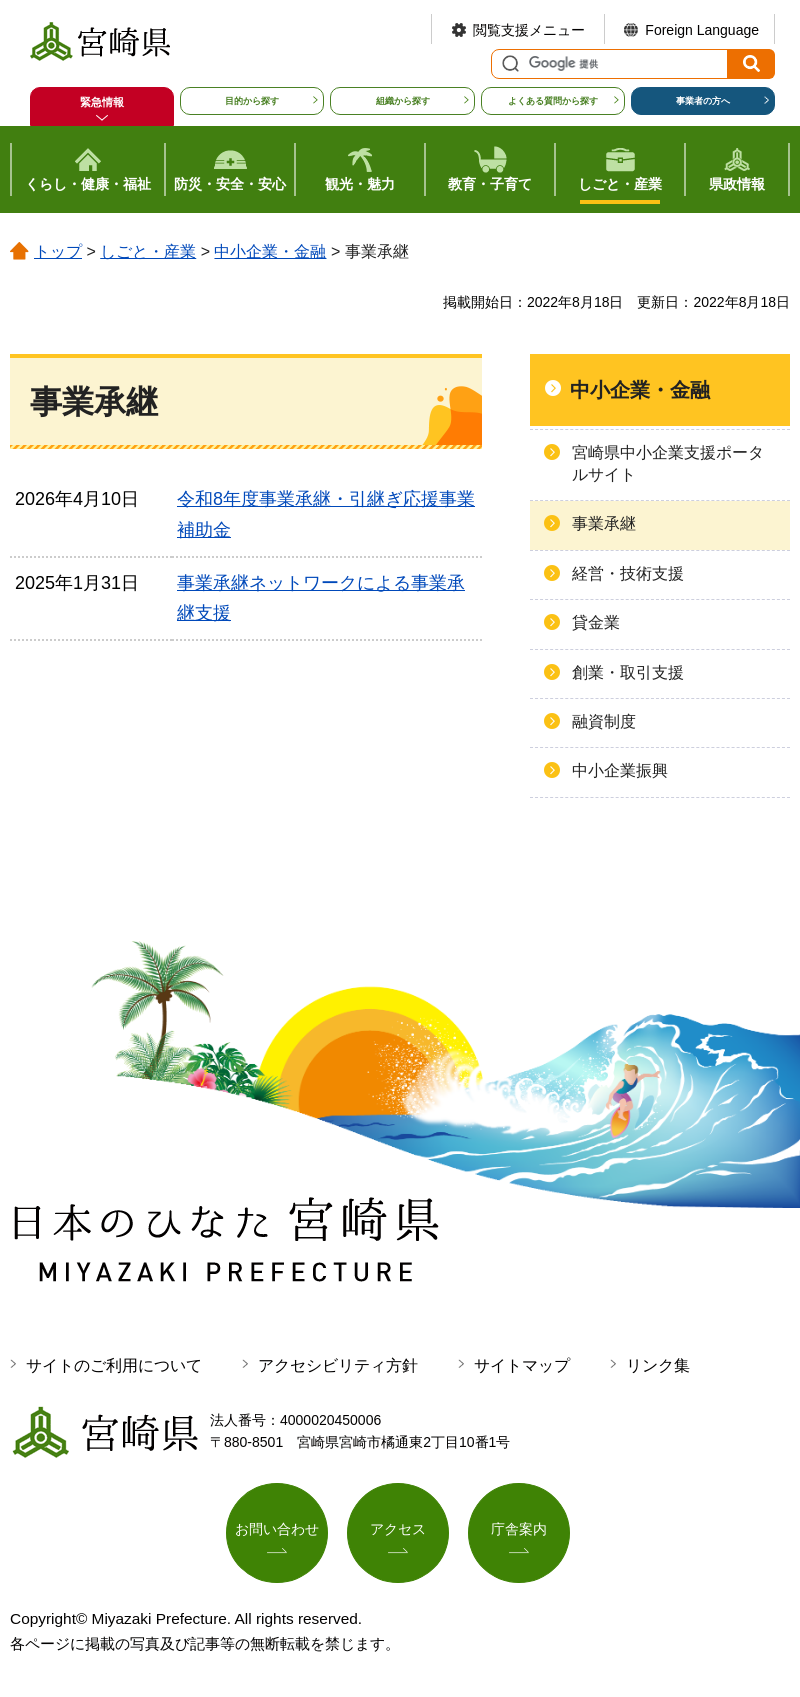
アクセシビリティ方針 (338, 1365)
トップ (58, 251)
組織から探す (403, 101)
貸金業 (596, 622)
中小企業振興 (620, 770)
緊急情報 (102, 102)
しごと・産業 (148, 251)
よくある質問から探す (553, 101)
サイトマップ (522, 1365)
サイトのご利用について (114, 1365)
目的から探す (252, 101)
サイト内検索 (508, 64)
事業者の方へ (703, 101)
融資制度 (604, 721)
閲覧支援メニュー (529, 30)
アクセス (398, 1530)
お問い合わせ (277, 1530)
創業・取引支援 (628, 672)
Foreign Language (702, 30)
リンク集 (658, 1365)
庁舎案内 (519, 1530)
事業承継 (604, 523)
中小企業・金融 (270, 251)
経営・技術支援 (628, 573)
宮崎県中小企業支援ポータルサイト (668, 463)
